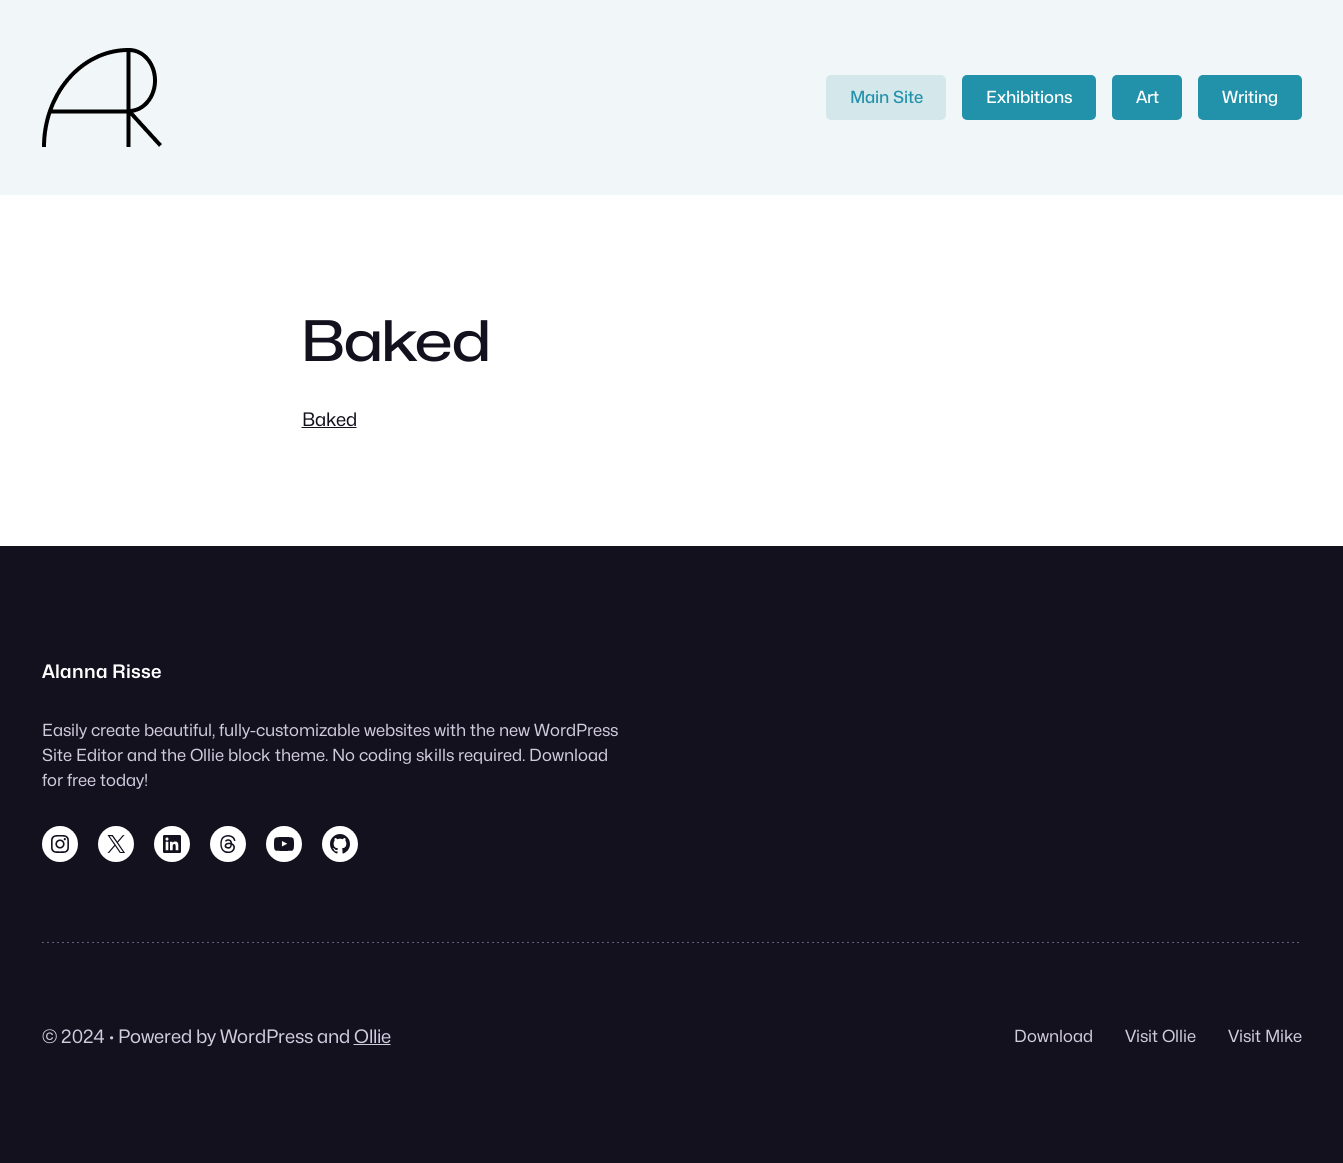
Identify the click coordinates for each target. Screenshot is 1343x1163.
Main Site (886, 97)
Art (1147, 97)
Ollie (372, 1036)
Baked (329, 419)
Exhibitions (1029, 97)
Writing (1250, 97)
